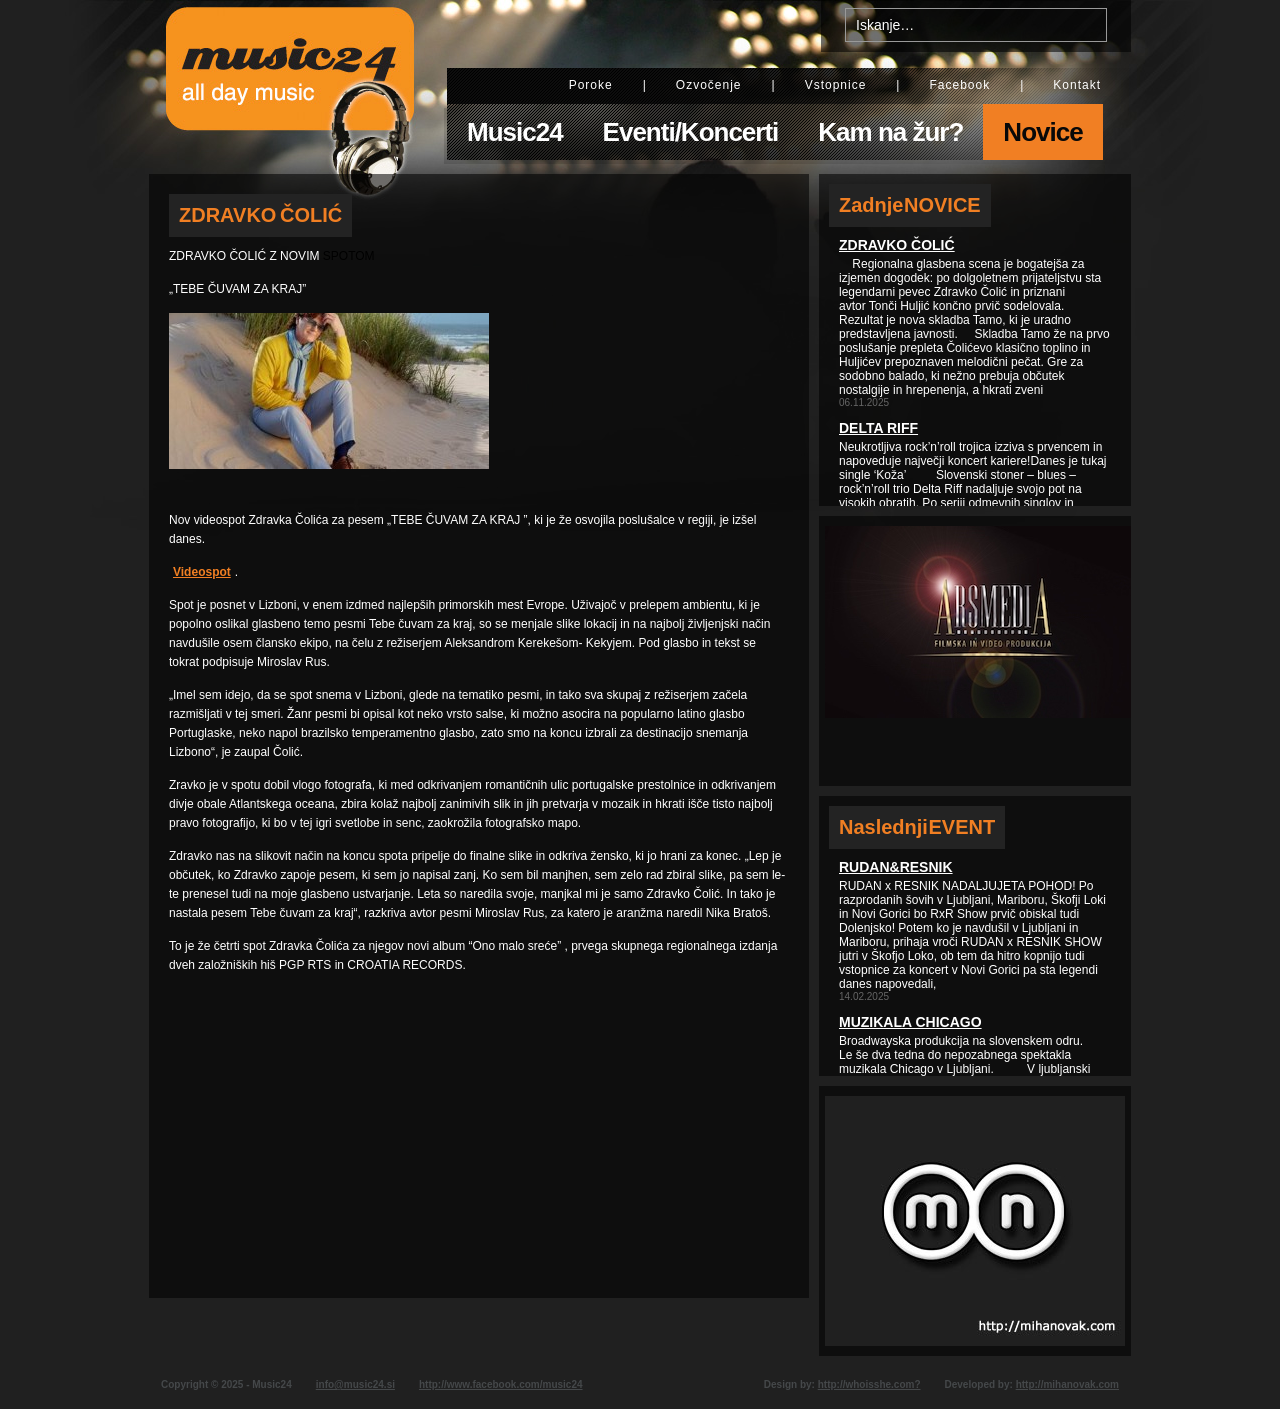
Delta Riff (878, 428)
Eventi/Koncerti (691, 132)
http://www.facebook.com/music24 (501, 1384)
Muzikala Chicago (910, 1022)
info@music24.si (355, 1384)
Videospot (202, 572)
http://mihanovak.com (1067, 1384)
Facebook (959, 85)
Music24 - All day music (290, 87)
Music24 (515, 132)
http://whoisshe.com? (869, 1384)
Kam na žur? (890, 132)
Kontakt (1077, 85)
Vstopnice (836, 85)
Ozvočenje (709, 85)
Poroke (591, 85)
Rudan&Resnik (896, 867)
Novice (1042, 132)
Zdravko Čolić (897, 245)
